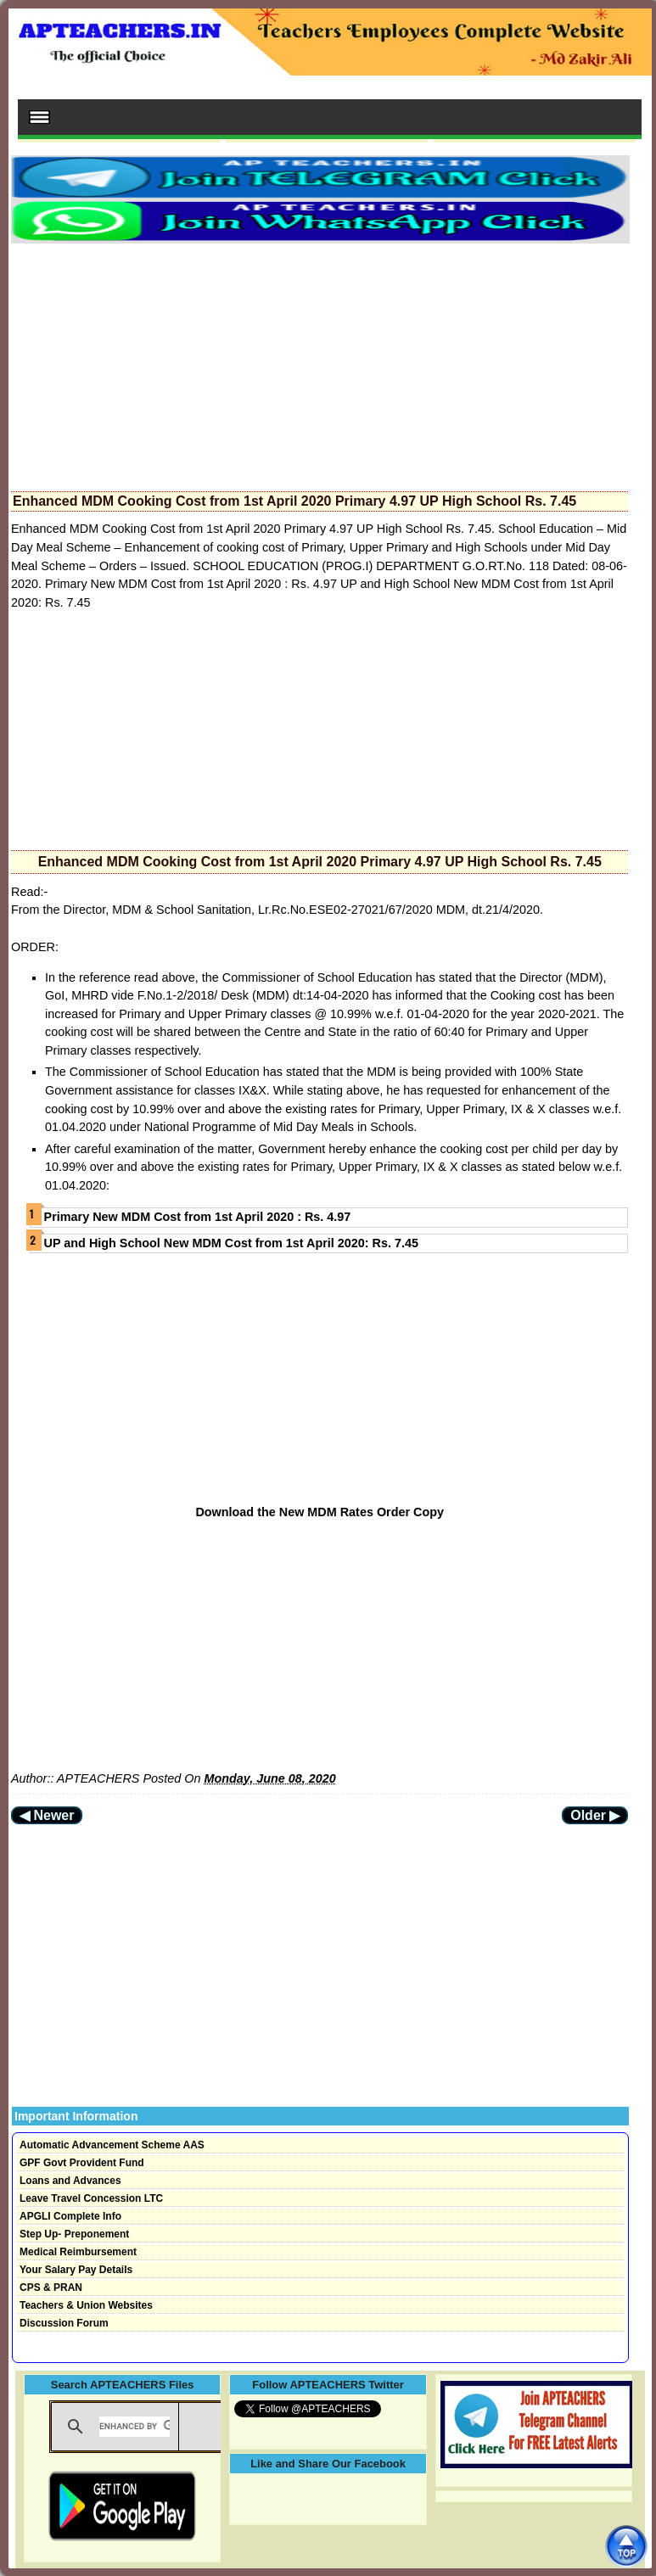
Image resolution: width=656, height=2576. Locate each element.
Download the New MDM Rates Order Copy (319, 1512)
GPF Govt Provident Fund (82, 2163)
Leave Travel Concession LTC (91, 2198)
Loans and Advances (70, 2181)
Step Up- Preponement (74, 2234)
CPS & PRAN (51, 2287)
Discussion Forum (64, 2323)
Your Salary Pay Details (76, 2270)
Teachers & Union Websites (86, 2305)
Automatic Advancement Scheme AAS (112, 2145)
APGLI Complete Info (70, 2216)
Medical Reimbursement (78, 2252)
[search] (134, 2426)
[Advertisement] (319, 362)
